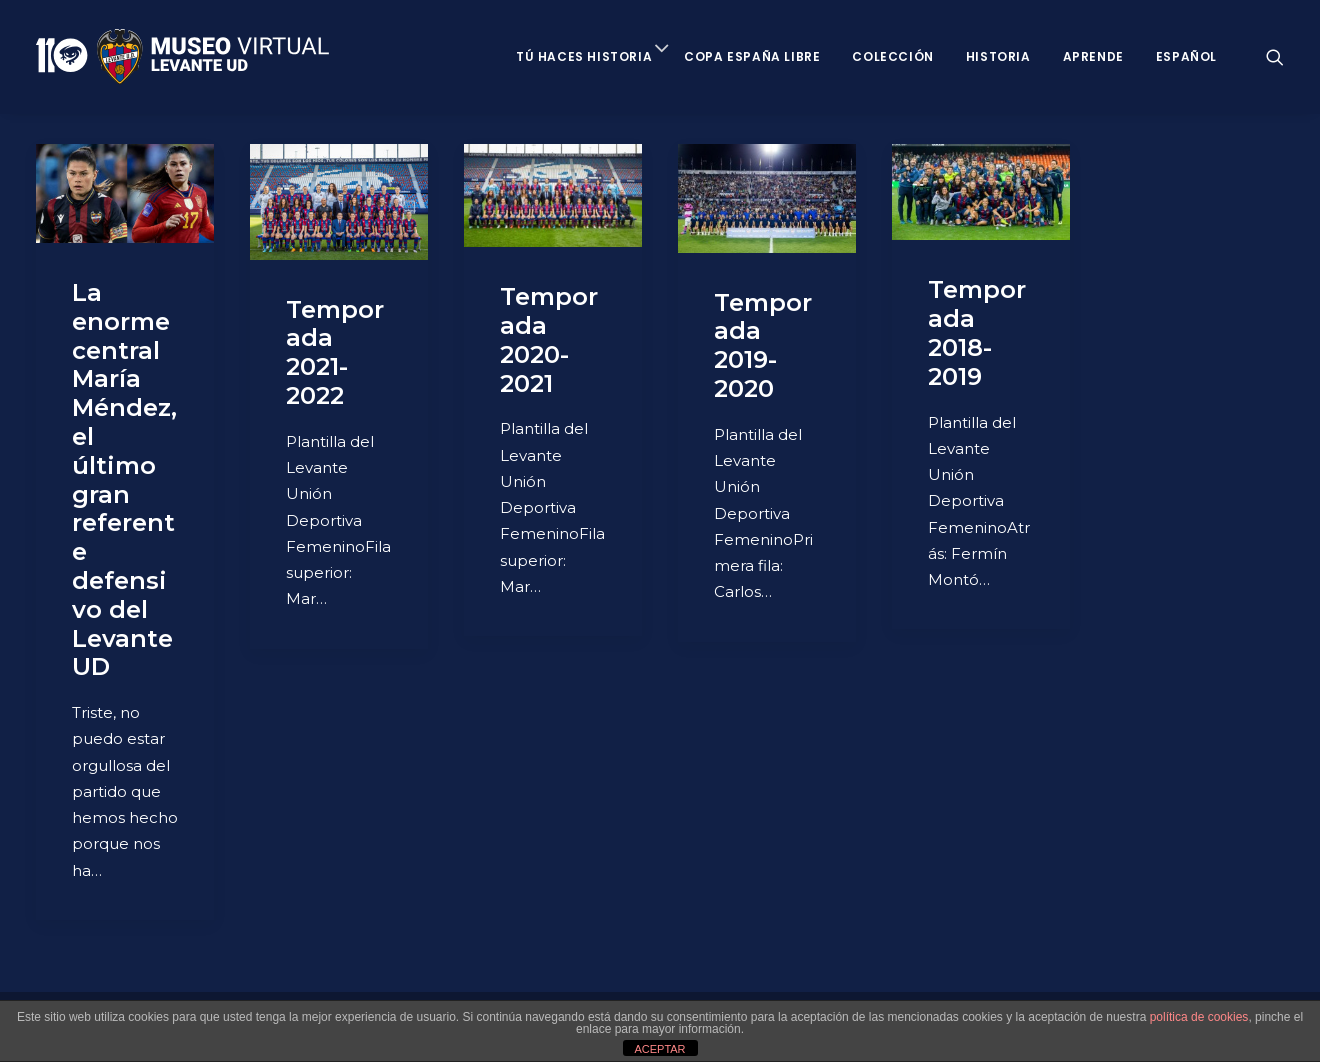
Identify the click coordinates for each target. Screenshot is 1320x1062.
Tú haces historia (584, 56)
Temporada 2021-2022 (335, 352)
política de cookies (1199, 1017)
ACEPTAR (659, 1049)
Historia (998, 56)
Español (1186, 56)
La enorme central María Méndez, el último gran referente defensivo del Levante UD (124, 479)
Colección (892, 56)
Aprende (1093, 56)
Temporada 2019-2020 (763, 345)
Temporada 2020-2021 (549, 339)
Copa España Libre (752, 56)
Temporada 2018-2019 (977, 332)
